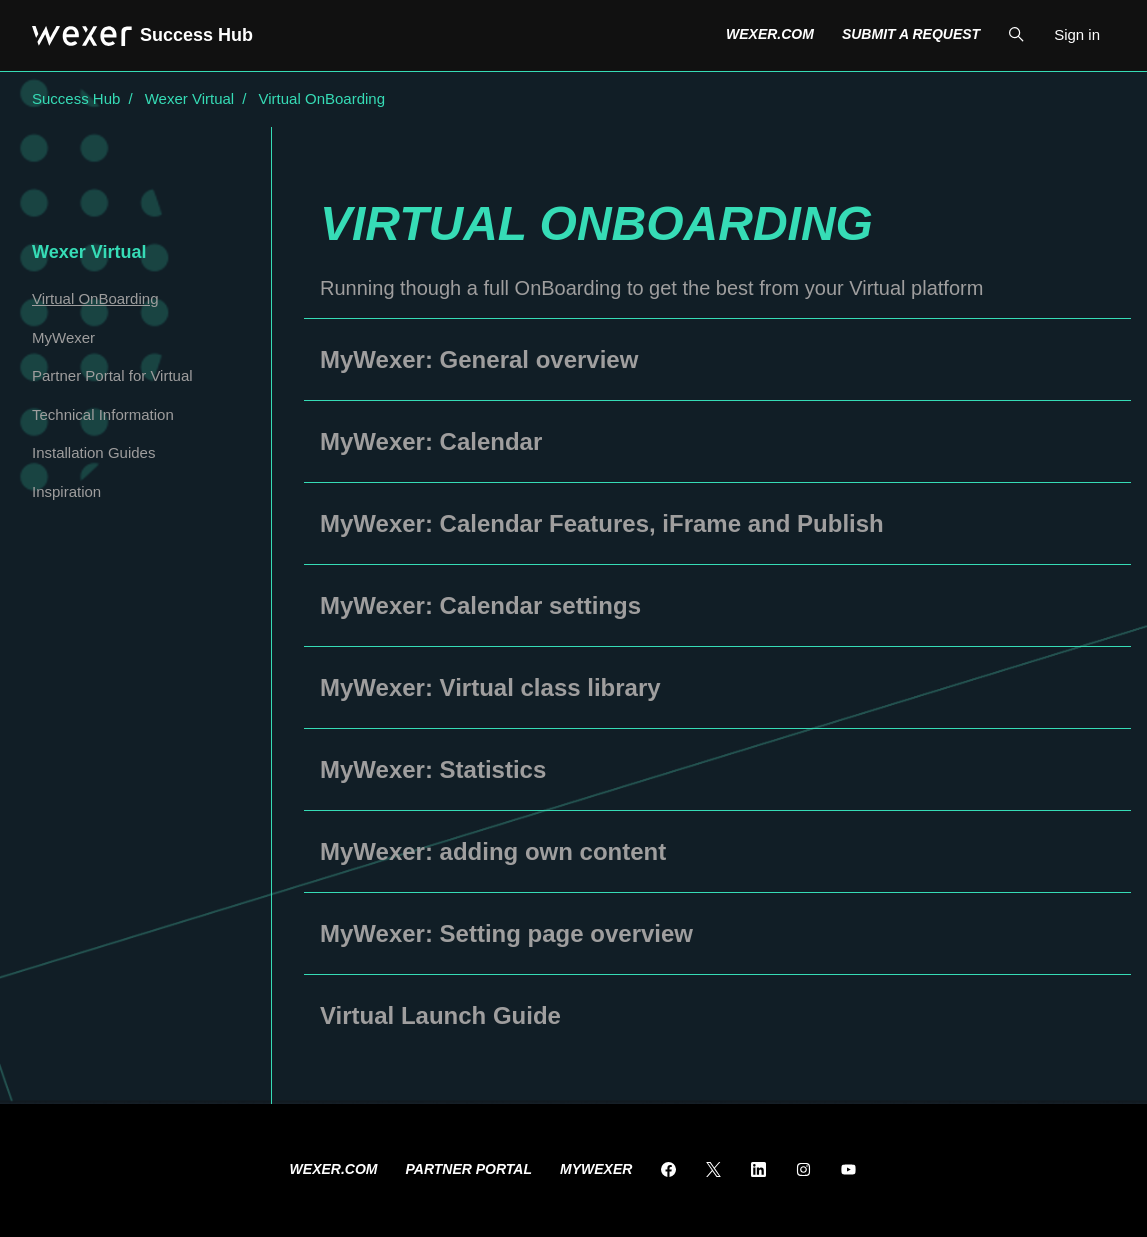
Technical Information (103, 414)
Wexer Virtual (189, 98)
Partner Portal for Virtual (112, 375)
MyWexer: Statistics (433, 769)
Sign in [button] (1077, 34)
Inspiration (66, 491)
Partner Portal (469, 1169)
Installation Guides (93, 452)
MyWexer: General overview (479, 359)
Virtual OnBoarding (322, 98)
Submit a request (911, 34)
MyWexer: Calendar (431, 441)
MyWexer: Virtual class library (490, 687)
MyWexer (63, 337)
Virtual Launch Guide (440, 1015)
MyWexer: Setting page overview (506, 933)
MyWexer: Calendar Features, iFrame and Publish (602, 523)
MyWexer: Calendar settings (480, 605)
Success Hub (76, 98)
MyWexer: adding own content (493, 851)
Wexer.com (770, 34)
